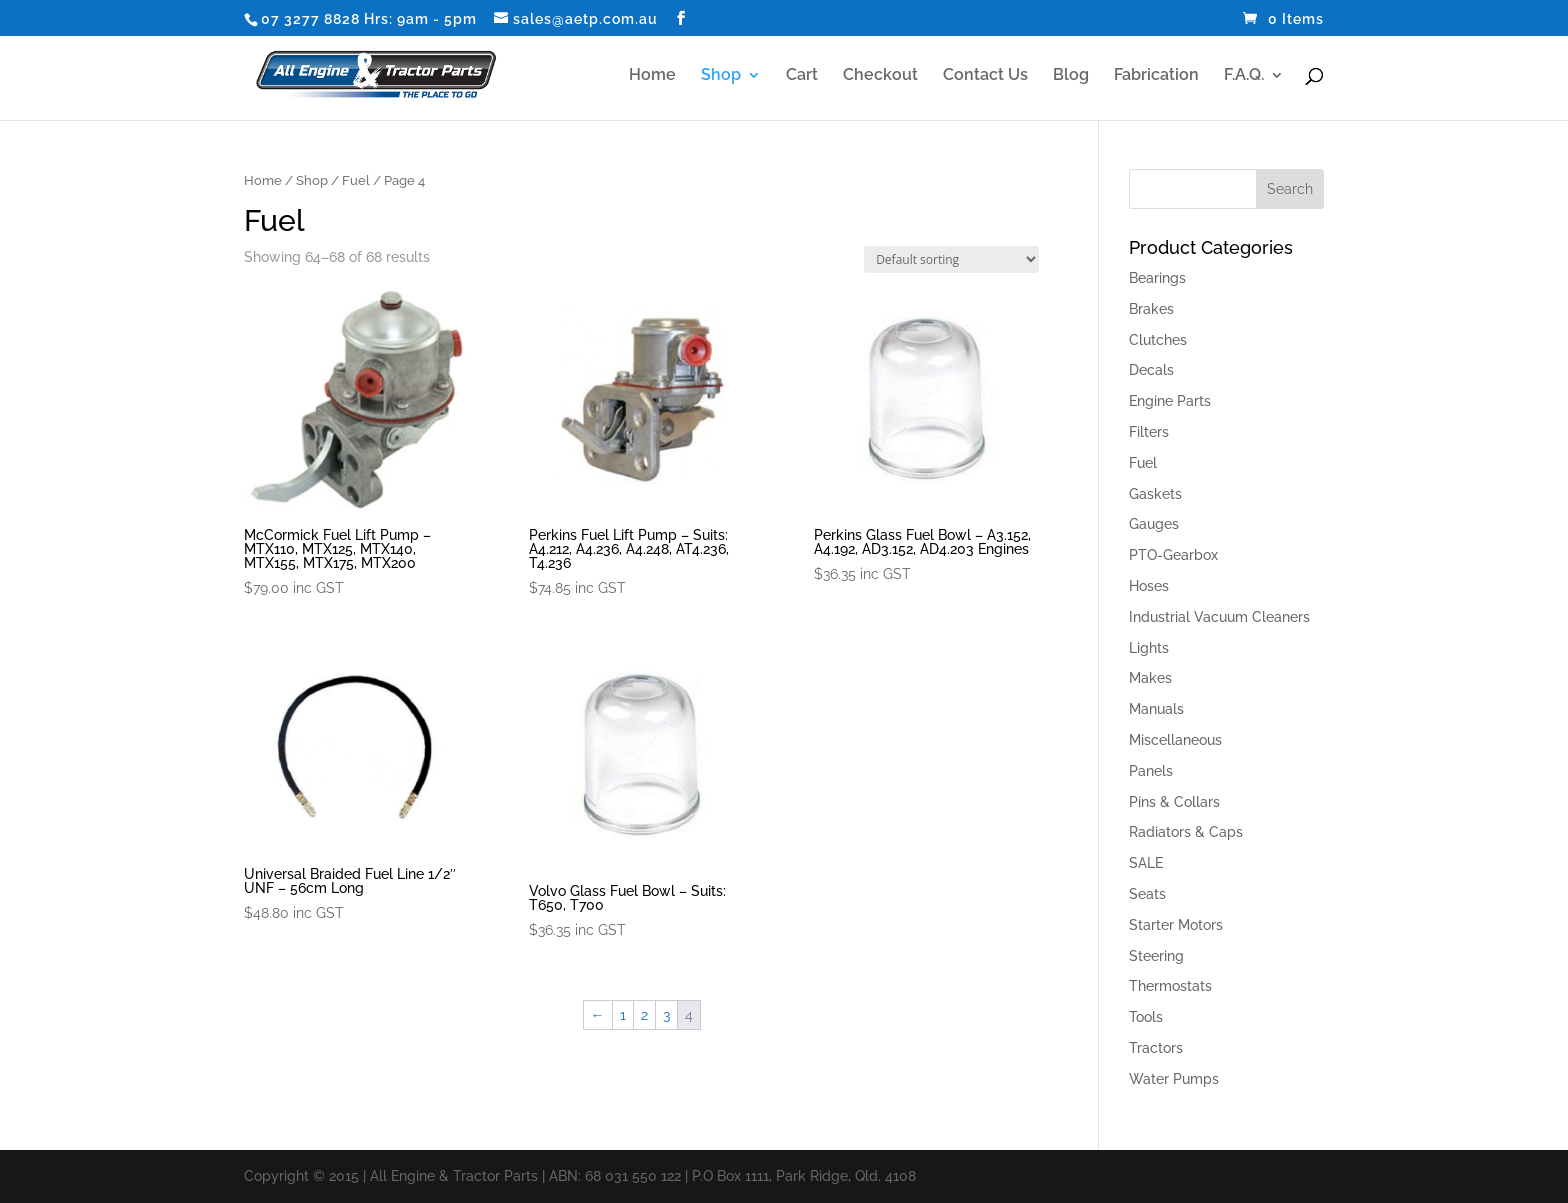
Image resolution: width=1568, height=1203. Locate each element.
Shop (721, 76)
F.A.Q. (1244, 76)
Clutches (1158, 340)
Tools (1146, 1017)
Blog (1071, 76)
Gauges (1154, 524)
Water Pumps (1174, 1079)
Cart (802, 76)
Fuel (356, 180)
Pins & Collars (1174, 802)
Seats (1147, 894)
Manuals (1156, 709)
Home (652, 76)
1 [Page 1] (623, 1015)
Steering (1156, 956)
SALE (1146, 863)
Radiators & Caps (1186, 832)
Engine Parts (1170, 401)
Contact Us (985, 76)
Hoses (1149, 586)
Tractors (1156, 1048)
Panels (1151, 771)
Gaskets (1155, 494)
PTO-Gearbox (1173, 555)
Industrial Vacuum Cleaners (1219, 617)
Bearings (1157, 278)
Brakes (1151, 309)
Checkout (880, 76)
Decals (1151, 370)
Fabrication (1156, 76)
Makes (1150, 678)
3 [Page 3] (666, 1015)
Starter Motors (1176, 925)
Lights (1149, 648)
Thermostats (1170, 986)
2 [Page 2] (644, 1015)
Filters (1149, 432)
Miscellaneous (1175, 740)
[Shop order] (951, 259)
